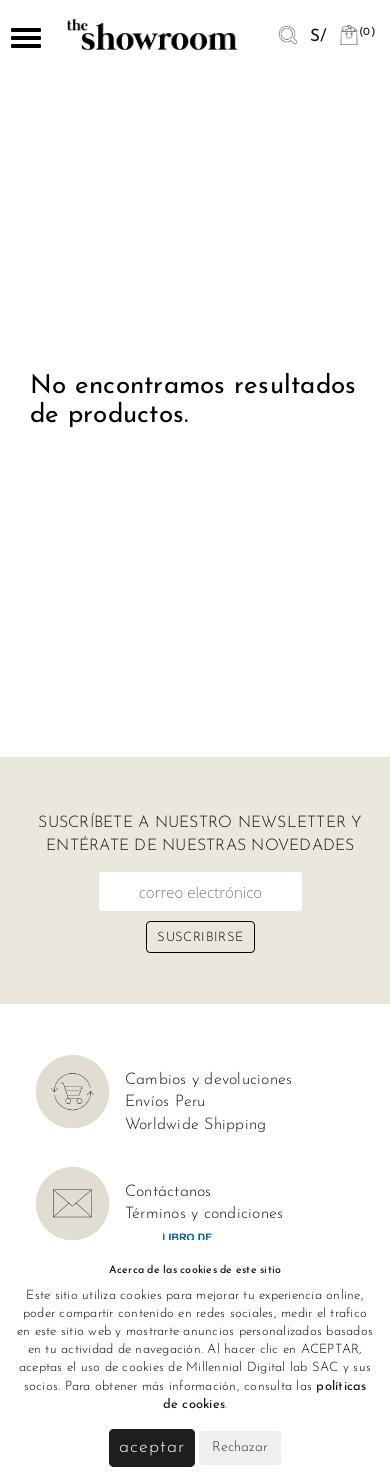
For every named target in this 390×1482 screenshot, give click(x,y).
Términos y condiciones (204, 1214)
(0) (357, 32)
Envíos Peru (165, 1102)
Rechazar (240, 1447)
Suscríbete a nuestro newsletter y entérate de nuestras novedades (200, 834)
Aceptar (151, 1447)
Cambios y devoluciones (209, 1080)
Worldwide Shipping (196, 1125)
